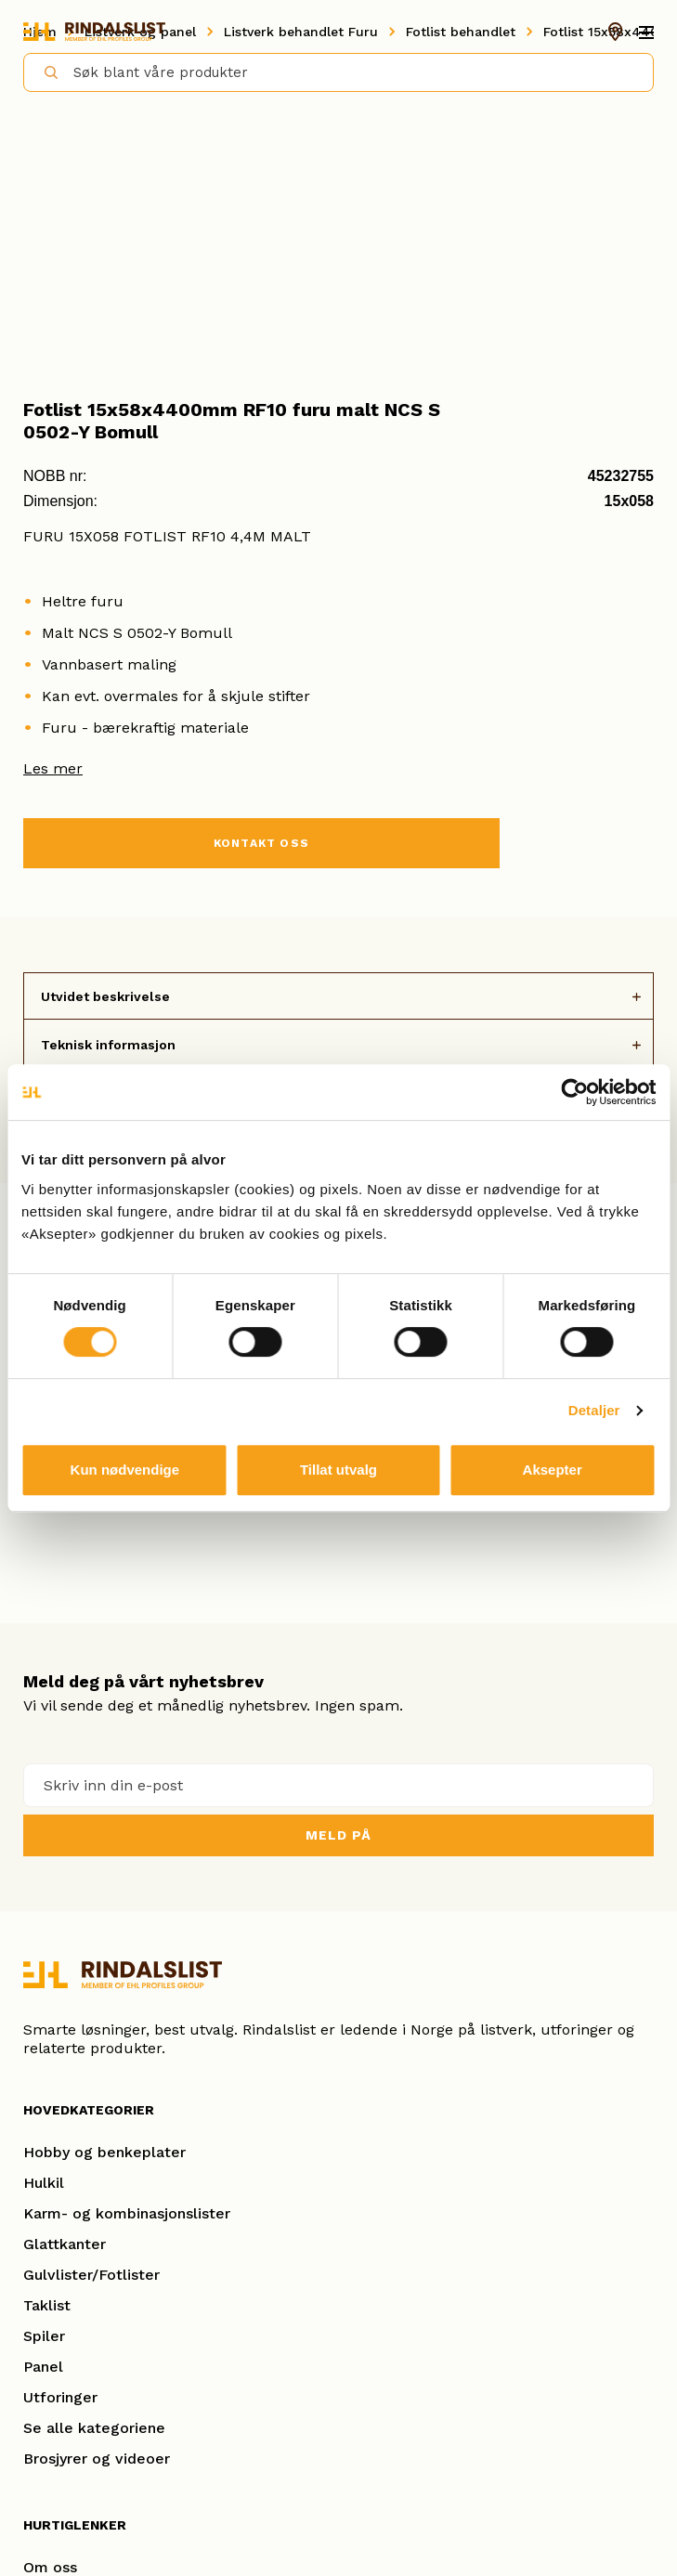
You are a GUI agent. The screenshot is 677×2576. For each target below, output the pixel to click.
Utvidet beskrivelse (105, 996)
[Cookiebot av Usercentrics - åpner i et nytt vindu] (574, 1092)
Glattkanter (64, 2244)
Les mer (53, 768)
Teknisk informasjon (108, 1044)
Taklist (47, 2305)
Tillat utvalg (338, 1469)
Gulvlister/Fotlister (91, 2274)
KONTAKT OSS (261, 843)
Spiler (44, 2336)
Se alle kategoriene (94, 2428)
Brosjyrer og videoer (96, 2458)
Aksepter (552, 1469)
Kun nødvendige (125, 1469)
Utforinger (60, 2397)
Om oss (50, 2567)
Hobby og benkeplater (104, 2152)
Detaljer (594, 1410)
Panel (43, 2366)
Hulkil (43, 2183)
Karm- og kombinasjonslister (126, 2213)
